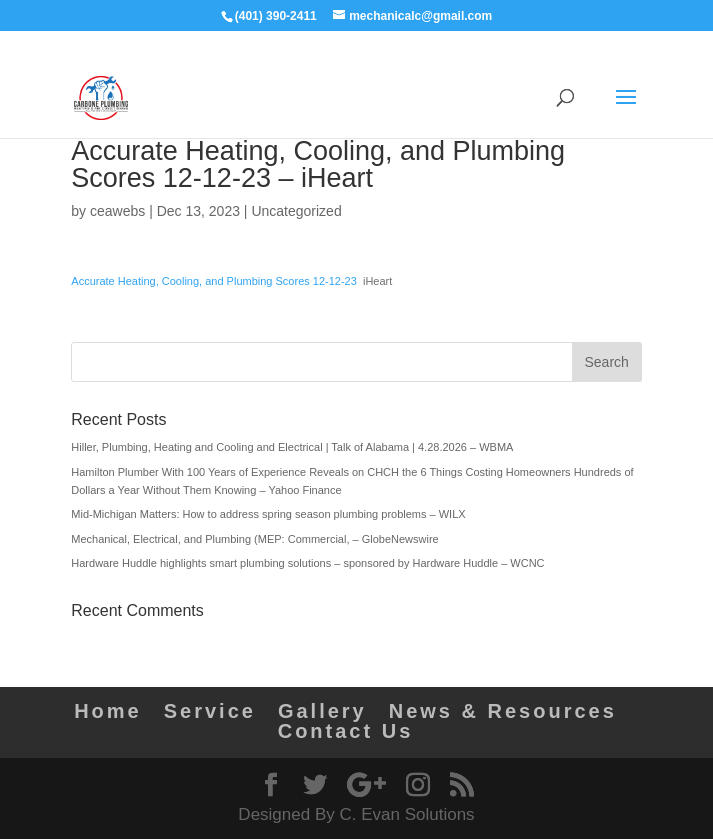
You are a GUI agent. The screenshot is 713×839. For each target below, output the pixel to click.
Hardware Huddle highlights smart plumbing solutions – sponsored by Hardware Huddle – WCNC (307, 563)
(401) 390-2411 (276, 16)
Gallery (322, 711)
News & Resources (503, 711)
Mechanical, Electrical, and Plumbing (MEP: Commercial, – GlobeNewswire (254, 539)
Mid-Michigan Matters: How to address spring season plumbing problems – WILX (268, 514)
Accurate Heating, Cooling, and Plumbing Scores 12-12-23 (214, 281)
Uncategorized (296, 211)
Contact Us (346, 731)
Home (108, 711)
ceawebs (117, 211)
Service (210, 711)
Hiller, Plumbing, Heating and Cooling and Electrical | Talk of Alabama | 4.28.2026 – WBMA (292, 447)
